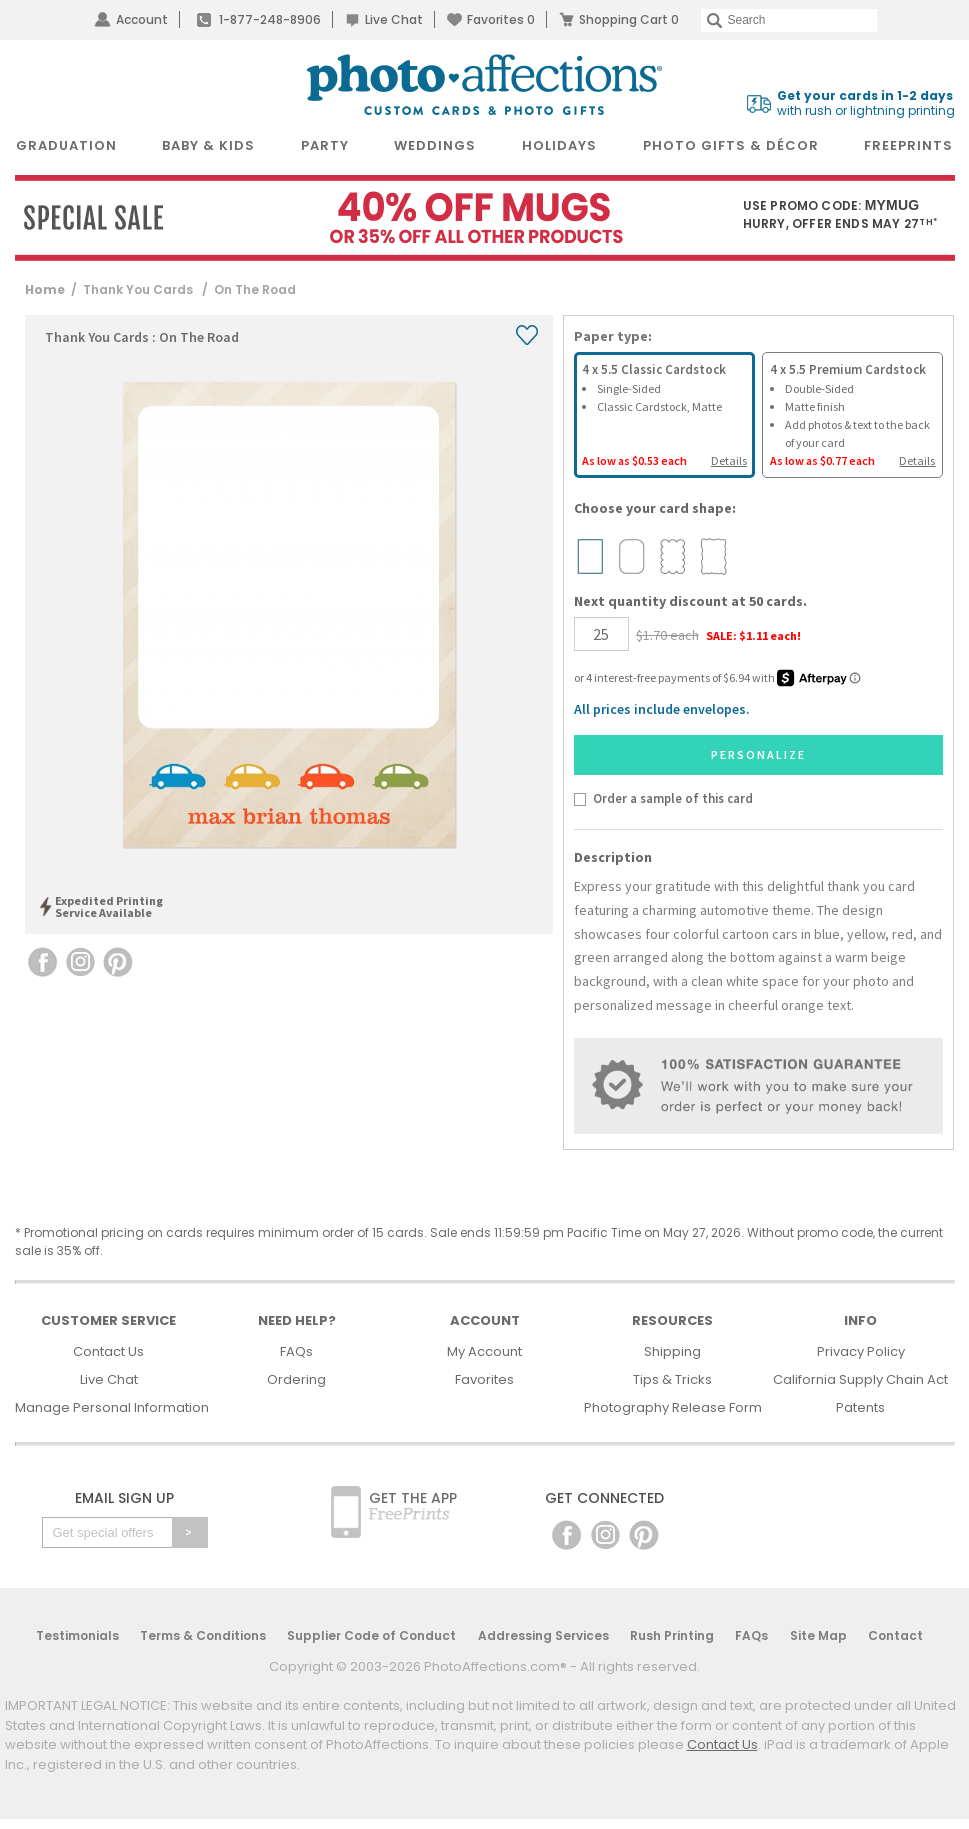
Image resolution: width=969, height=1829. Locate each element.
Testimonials (77, 1635)
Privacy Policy (861, 1351)
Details (729, 460)
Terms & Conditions (203, 1635)
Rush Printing (672, 1635)
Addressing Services (543, 1635)
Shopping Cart (629, 19)
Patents (860, 1407)
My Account (484, 1351)
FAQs (296, 1351)
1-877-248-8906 (270, 19)
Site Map (818, 1635)
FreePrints (908, 145)
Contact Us (108, 1351)
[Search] (789, 20)
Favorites (501, 19)
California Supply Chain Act (860, 1379)
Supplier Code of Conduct (371, 1635)
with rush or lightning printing (866, 103)
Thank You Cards (139, 289)
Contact (895, 1635)
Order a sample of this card (673, 798)
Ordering (296, 1379)
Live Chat (394, 19)
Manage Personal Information (112, 1407)
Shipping (672, 1351)
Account (142, 19)
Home (45, 289)
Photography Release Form (673, 1407)
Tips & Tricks (672, 1379)
